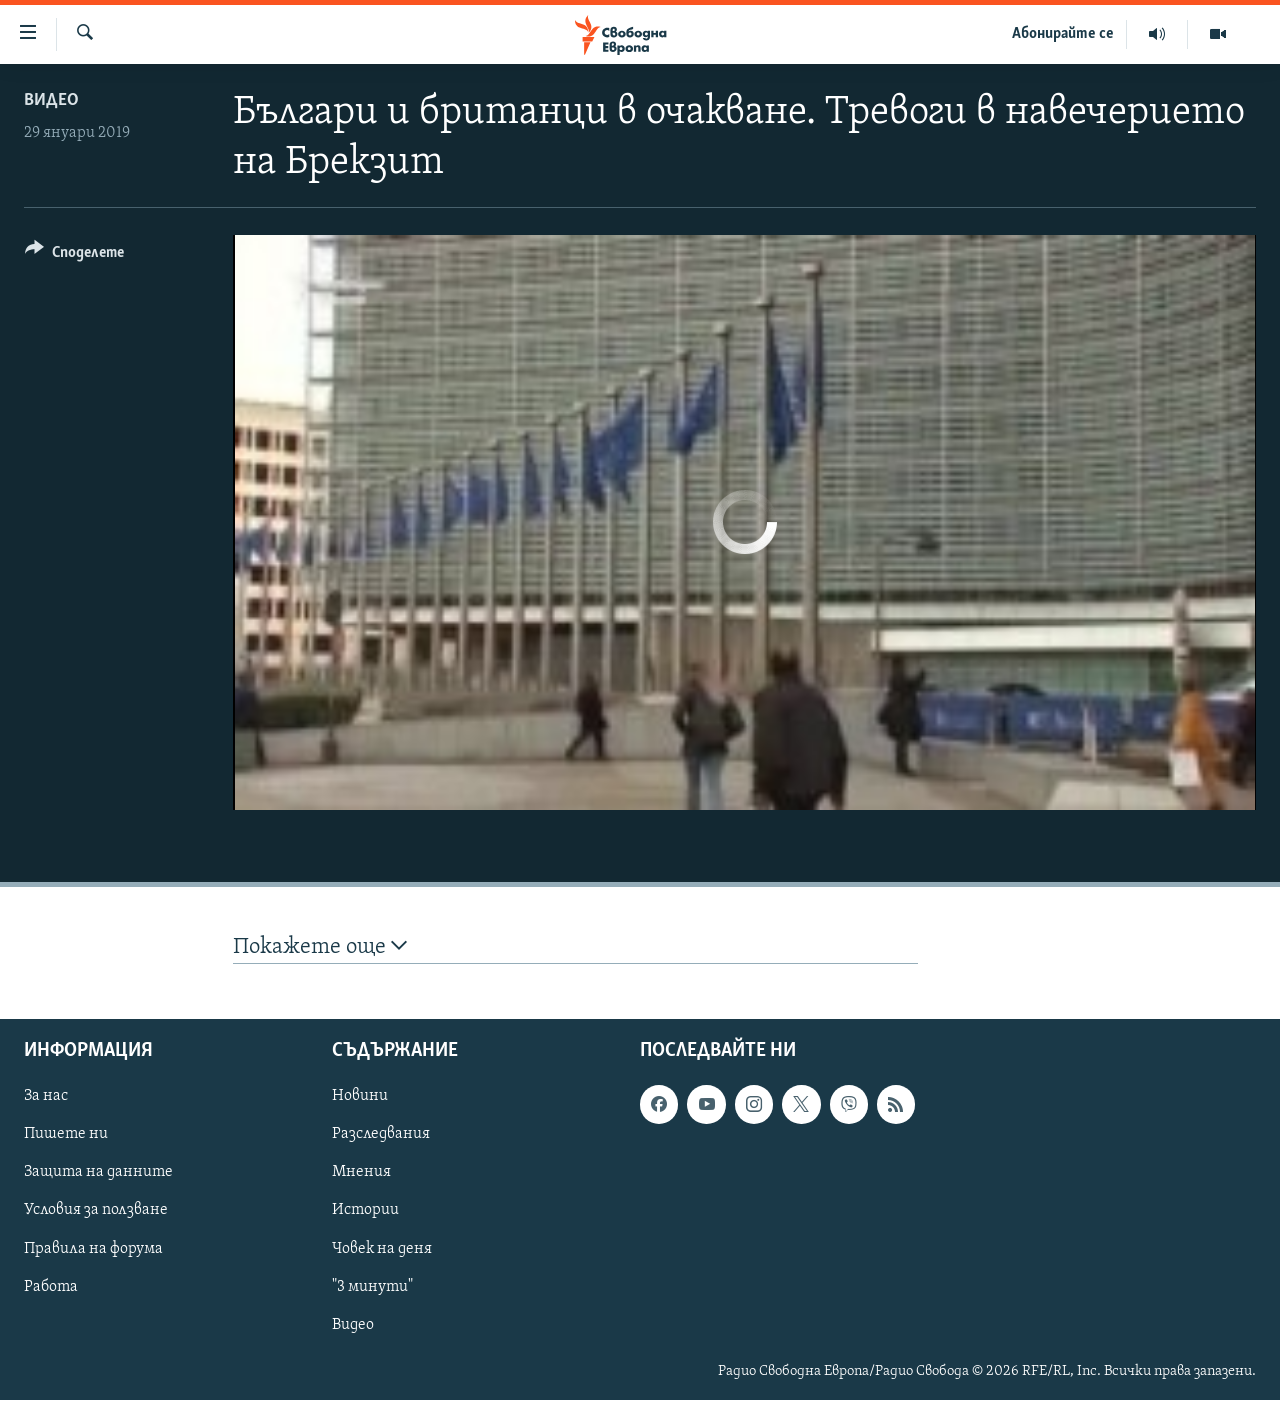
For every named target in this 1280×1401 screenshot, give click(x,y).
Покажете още (320, 946)
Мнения (361, 1173)
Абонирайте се (1063, 34)
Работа (51, 1287)
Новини (360, 1097)
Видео (51, 100)
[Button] (74, 255)
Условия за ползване (96, 1211)
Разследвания (381, 1135)
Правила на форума (93, 1249)
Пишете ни (66, 1135)
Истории (365, 1211)
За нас (46, 1097)
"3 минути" (372, 1287)
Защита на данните (98, 1173)
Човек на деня (382, 1249)
